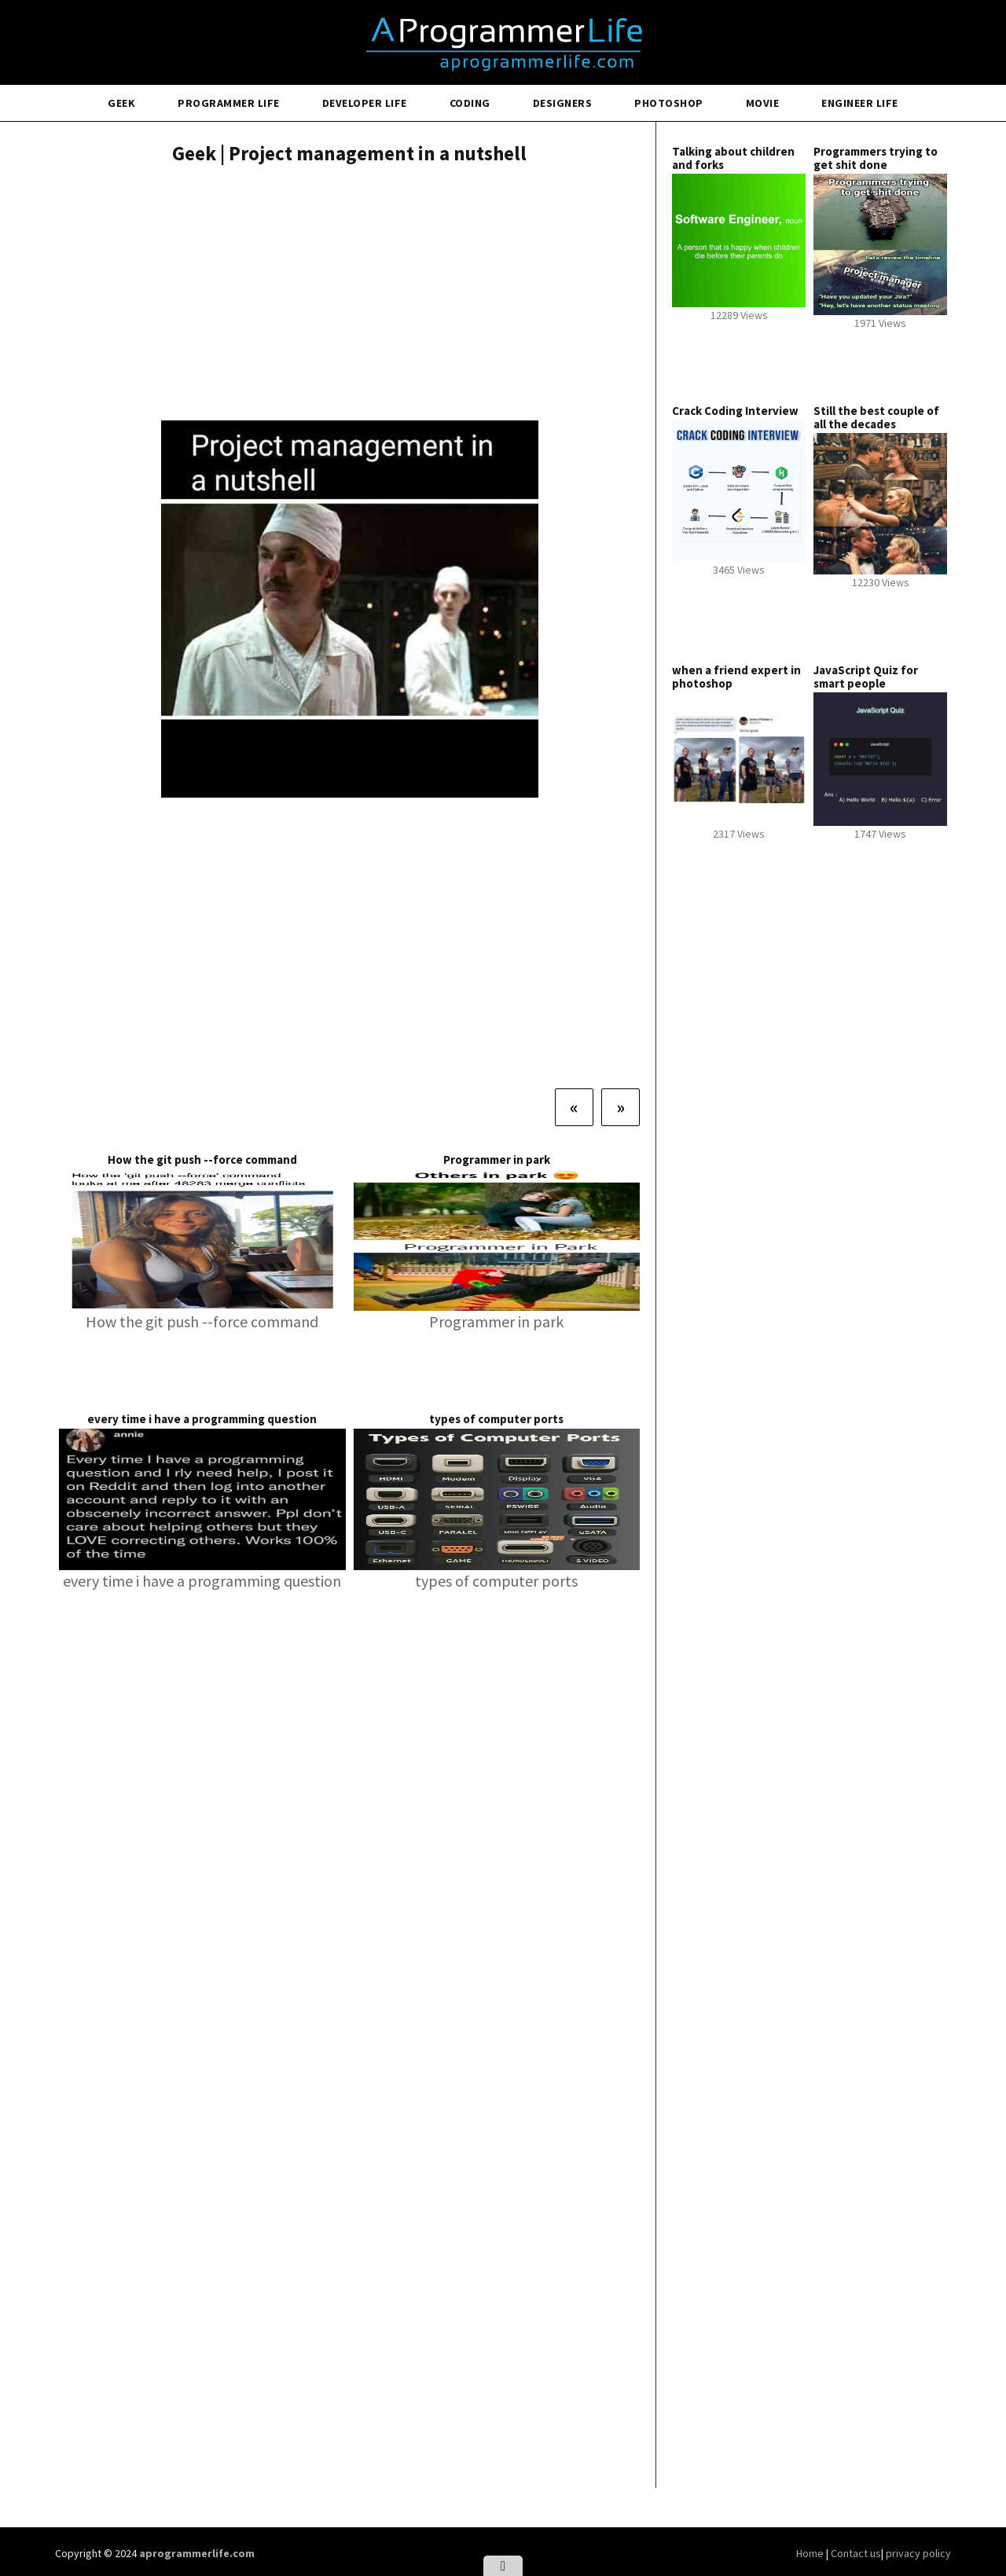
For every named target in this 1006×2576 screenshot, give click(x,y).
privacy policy (918, 2553)
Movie (763, 103)
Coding (470, 103)
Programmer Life (229, 103)
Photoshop (668, 103)
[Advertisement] (349, 295)
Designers (563, 103)
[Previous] (574, 1107)
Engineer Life (859, 103)
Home (811, 2553)
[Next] (620, 1107)
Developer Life (364, 103)
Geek (121, 103)
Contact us (856, 2553)
